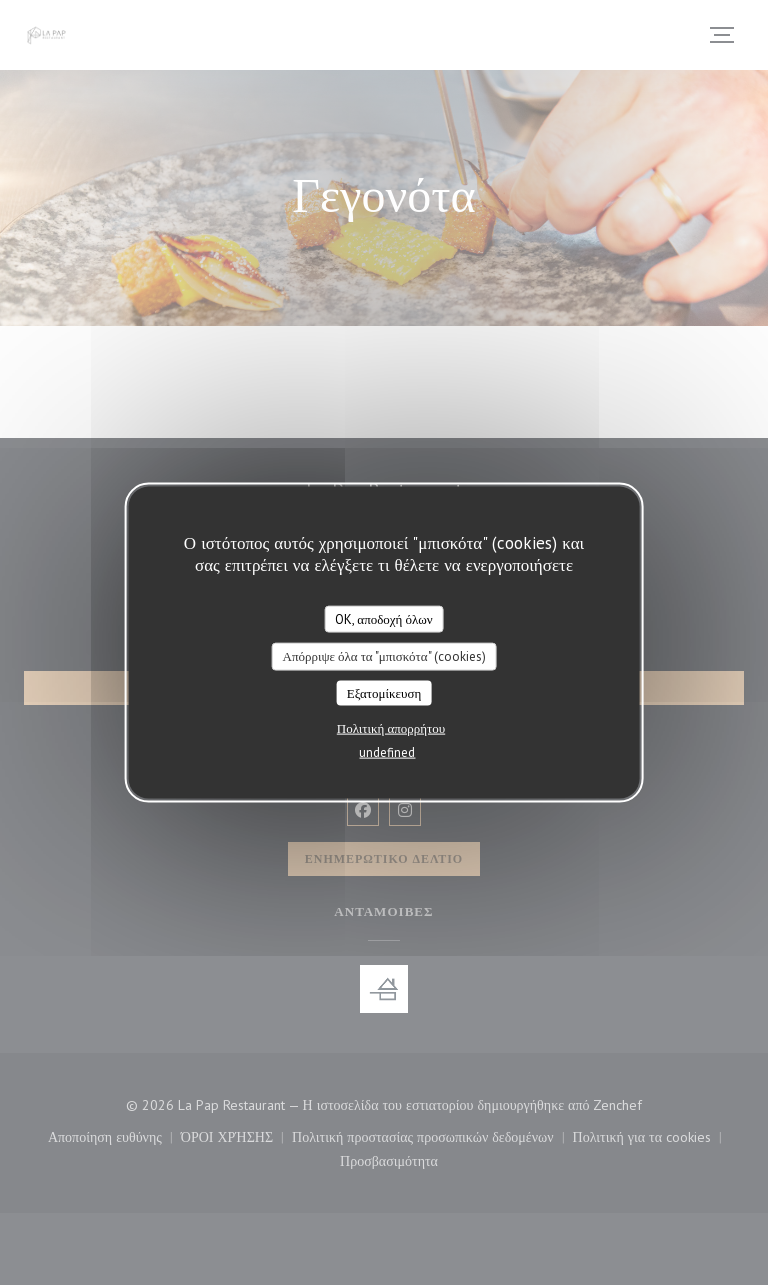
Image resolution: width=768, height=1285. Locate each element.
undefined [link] (387, 752)
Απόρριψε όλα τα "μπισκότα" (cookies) (383, 656)
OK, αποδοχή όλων (383, 618)
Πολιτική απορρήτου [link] (391, 728)
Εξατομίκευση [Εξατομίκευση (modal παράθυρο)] (384, 692)
